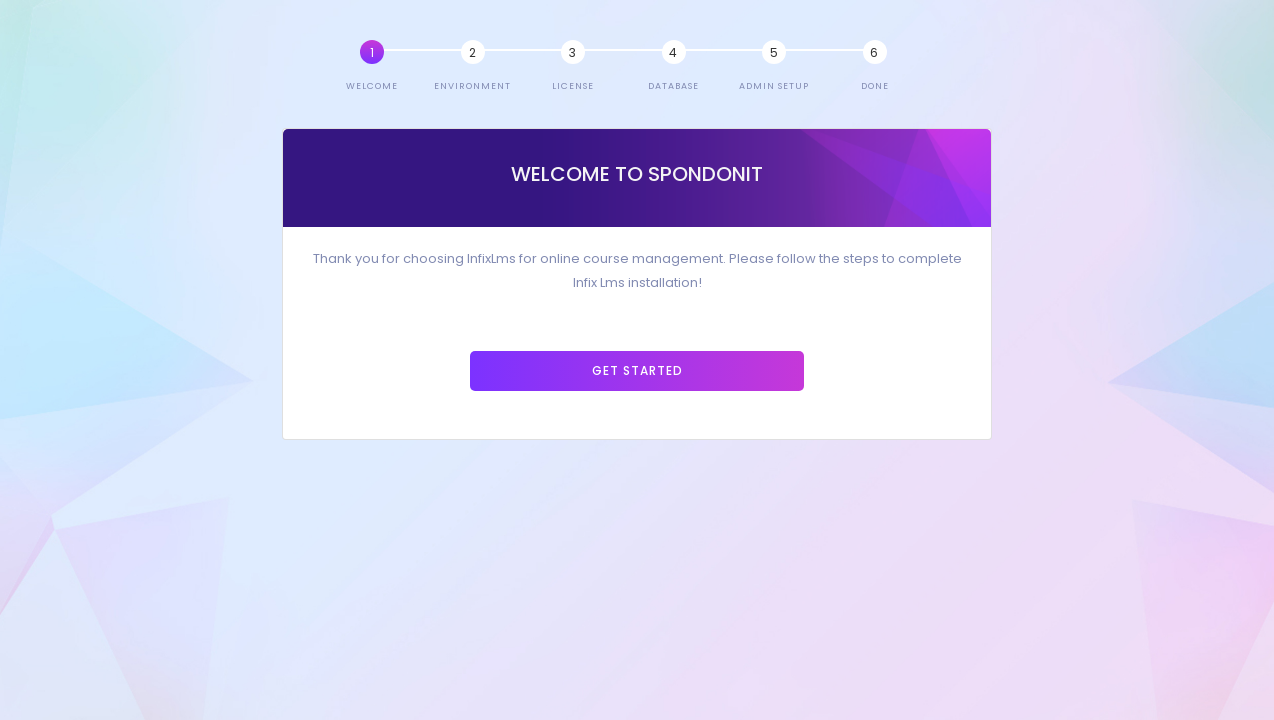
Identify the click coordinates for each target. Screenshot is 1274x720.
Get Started (637, 370)
